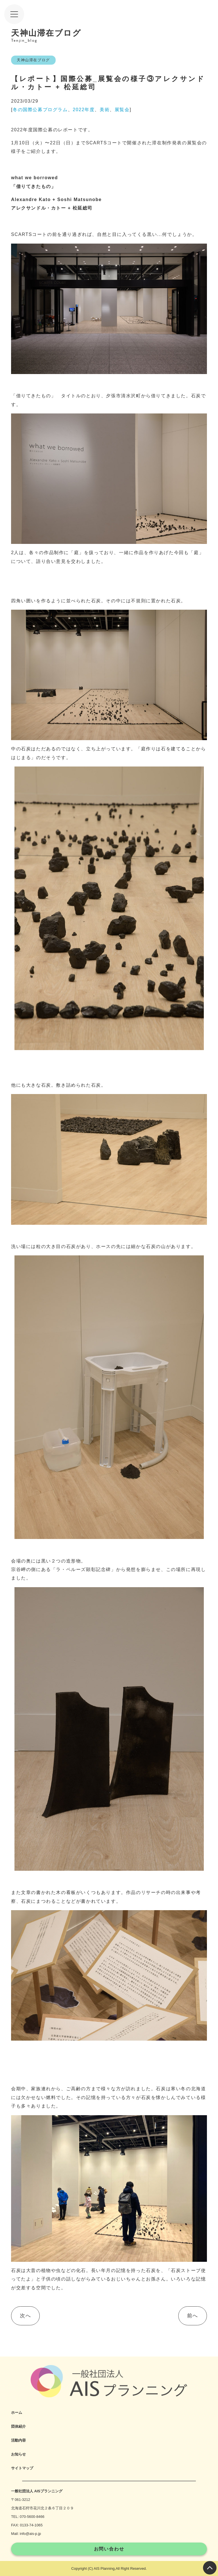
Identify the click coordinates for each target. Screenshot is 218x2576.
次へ (25, 2316)
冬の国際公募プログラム (40, 109)
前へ (192, 2316)
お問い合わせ (109, 2549)
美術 (105, 109)
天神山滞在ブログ (33, 60)
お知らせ (18, 2454)
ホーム (16, 2412)
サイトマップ (22, 2468)
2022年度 (84, 109)
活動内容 (18, 2440)
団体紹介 (18, 2426)
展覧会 (122, 109)
